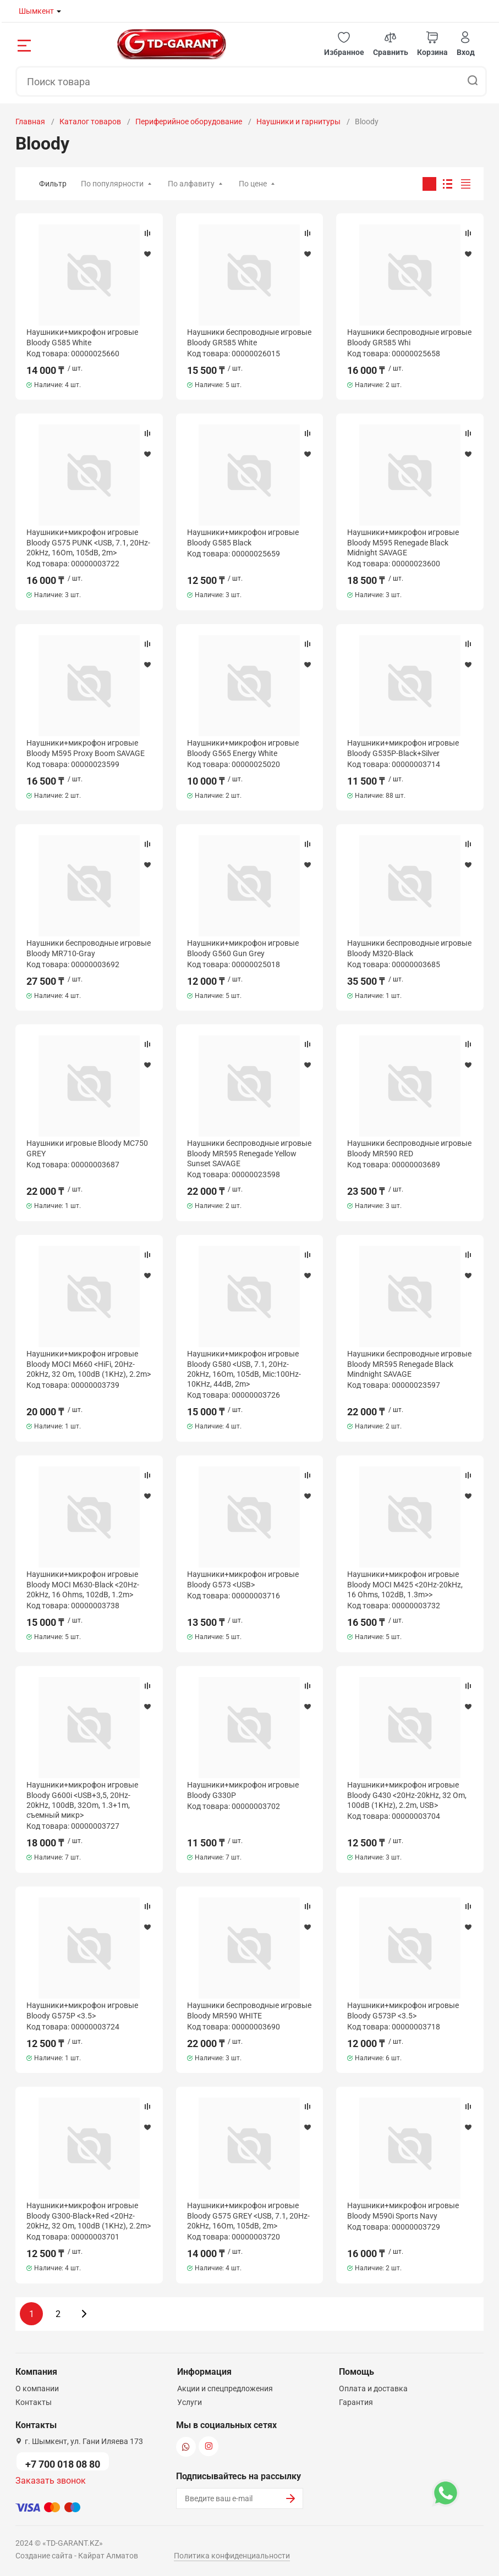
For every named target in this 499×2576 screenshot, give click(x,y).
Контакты (33, 2402)
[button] (344, 44)
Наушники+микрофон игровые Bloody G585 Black (243, 537)
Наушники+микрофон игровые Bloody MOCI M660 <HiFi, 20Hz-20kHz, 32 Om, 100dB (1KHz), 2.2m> (88, 1363)
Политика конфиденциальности (232, 2555)
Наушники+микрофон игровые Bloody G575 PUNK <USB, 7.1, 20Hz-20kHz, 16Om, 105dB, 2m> (88, 542)
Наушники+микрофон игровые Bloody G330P (243, 1789)
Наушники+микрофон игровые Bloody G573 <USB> (243, 1579)
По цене (253, 183)
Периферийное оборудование (188, 121)
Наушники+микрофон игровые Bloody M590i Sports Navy (403, 2210)
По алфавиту (191, 183)
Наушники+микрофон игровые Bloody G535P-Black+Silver (403, 747)
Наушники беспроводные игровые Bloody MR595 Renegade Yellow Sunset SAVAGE (249, 1153)
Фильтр (53, 183)
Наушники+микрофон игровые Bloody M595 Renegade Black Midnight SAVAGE (403, 542)
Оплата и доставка (373, 2388)
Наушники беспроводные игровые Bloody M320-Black (409, 948)
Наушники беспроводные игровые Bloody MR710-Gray (88, 948)
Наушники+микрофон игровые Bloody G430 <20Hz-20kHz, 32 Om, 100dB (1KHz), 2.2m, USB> (407, 1794)
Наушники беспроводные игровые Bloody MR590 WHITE (249, 2010)
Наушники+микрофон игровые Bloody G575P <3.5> (82, 2010)
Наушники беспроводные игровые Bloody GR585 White (249, 337)
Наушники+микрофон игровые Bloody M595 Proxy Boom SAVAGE (85, 747)
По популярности (112, 183)
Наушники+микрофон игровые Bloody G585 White (82, 337)
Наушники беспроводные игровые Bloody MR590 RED (409, 1148)
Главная (30, 121)
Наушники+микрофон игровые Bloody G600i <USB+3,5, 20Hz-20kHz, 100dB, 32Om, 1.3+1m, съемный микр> (82, 1799)
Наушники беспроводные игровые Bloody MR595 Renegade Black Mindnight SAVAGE (409, 1363)
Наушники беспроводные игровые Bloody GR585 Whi (409, 337)
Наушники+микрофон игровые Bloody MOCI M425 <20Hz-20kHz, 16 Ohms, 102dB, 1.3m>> (405, 1584)
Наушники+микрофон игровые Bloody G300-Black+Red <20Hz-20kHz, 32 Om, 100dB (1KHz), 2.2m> (88, 2215)
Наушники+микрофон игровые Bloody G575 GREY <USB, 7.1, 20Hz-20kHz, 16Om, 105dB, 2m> (248, 2215)
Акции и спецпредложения (225, 2388)
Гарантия (356, 2402)
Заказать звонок (50, 2480)
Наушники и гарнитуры (298, 121)
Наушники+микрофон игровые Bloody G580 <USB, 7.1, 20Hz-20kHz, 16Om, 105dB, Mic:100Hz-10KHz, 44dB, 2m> (244, 1368)
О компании (37, 2388)
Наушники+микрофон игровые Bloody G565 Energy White (243, 747)
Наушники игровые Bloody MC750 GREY (87, 1148)
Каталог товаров (90, 121)
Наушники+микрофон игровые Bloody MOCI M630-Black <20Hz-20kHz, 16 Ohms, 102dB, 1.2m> (82, 1584)
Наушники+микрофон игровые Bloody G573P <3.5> (403, 2010)
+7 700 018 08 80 (62, 2464)
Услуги (189, 2402)
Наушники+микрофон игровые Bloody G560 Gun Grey (243, 948)
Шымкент (36, 11)
